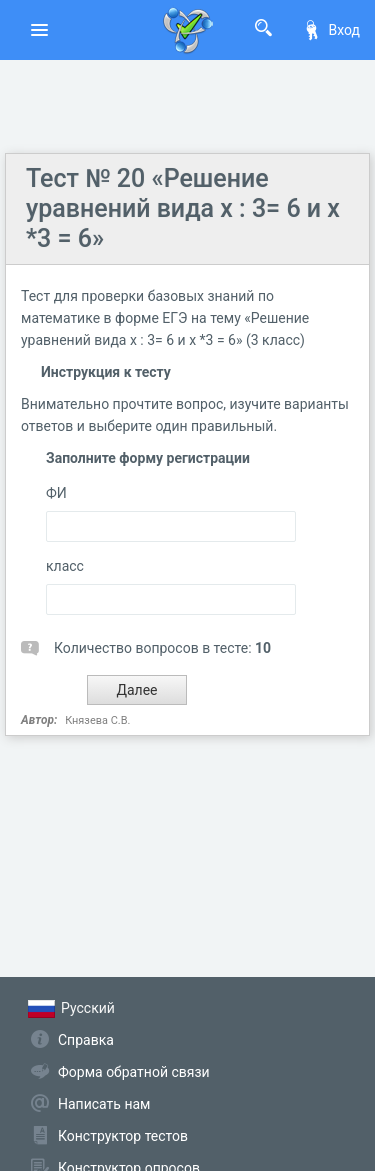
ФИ (56, 493)
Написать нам (104, 1104)
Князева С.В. (97, 720)
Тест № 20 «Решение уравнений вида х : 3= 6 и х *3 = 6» (183, 208)
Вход (331, 30)
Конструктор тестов (123, 1136)
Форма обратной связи (134, 1072)
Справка (86, 1040)
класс (65, 566)
